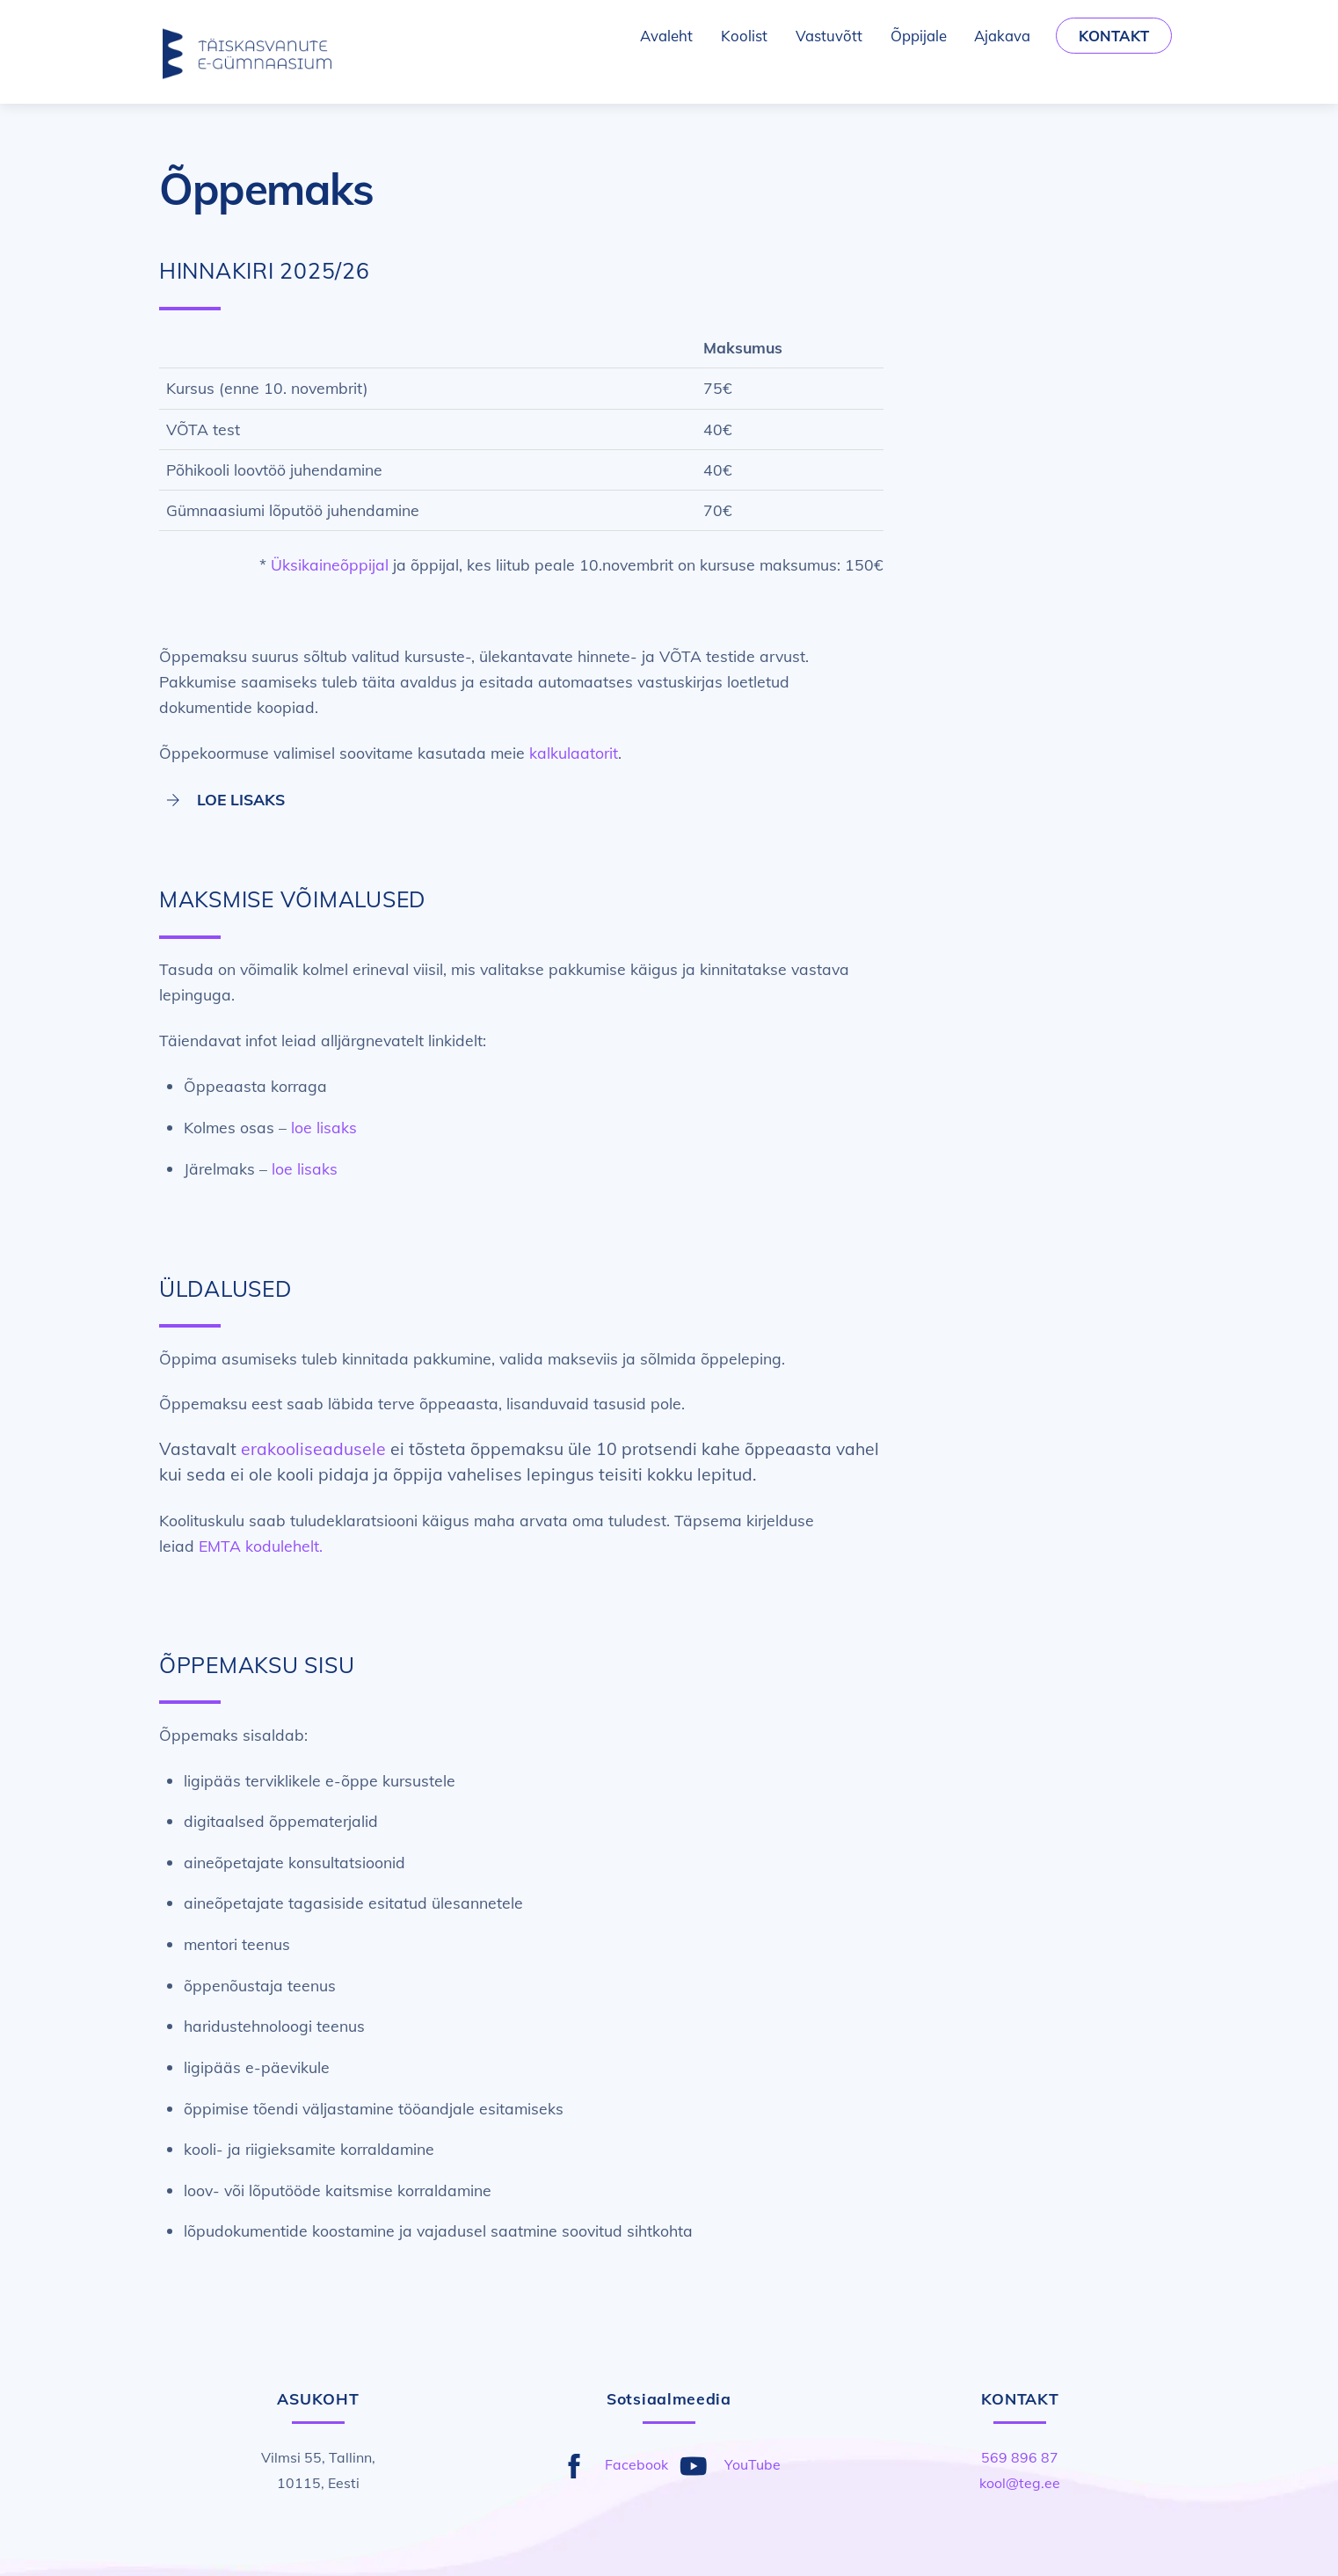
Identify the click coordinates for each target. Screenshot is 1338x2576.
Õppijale (919, 35)
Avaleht (666, 35)
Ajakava (1002, 35)
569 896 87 (1019, 2457)
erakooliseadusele (313, 1448)
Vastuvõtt (829, 35)
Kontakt (1114, 35)
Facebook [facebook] (610, 2464)
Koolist (744, 35)
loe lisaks (324, 1127)
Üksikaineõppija (328, 564)
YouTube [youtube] (727, 2464)
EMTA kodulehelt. (261, 1545)
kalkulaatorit (573, 752)
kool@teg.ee (1019, 2483)
